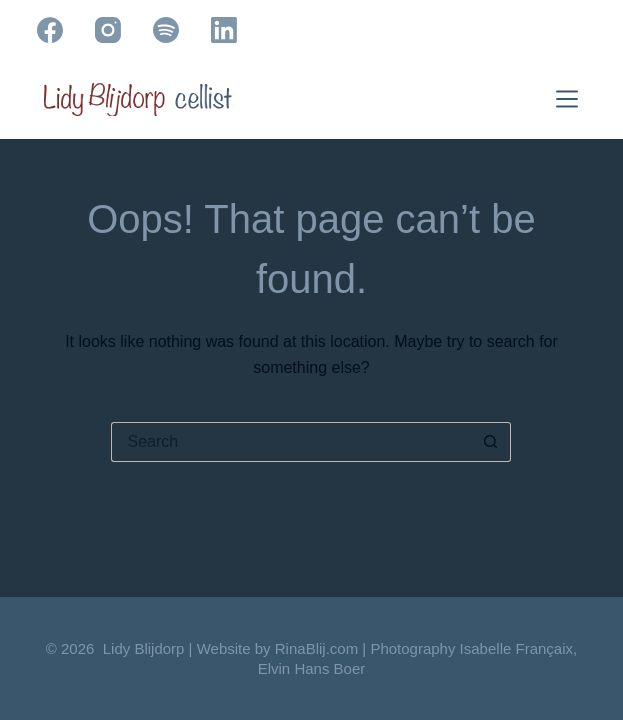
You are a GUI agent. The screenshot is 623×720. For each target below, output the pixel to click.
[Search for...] (291, 442)
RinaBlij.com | (323, 648)
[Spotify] (166, 30)
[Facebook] (50, 30)
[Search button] (491, 442)
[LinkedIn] (224, 30)
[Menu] (571, 99)
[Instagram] (108, 30)
